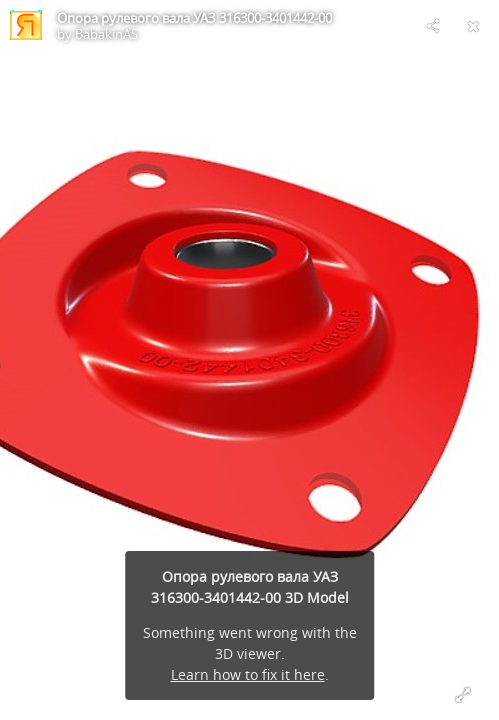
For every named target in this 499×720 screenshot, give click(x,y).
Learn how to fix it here (248, 674)
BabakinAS (106, 34)
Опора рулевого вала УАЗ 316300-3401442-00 (194, 18)
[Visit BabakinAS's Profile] (26, 26)
